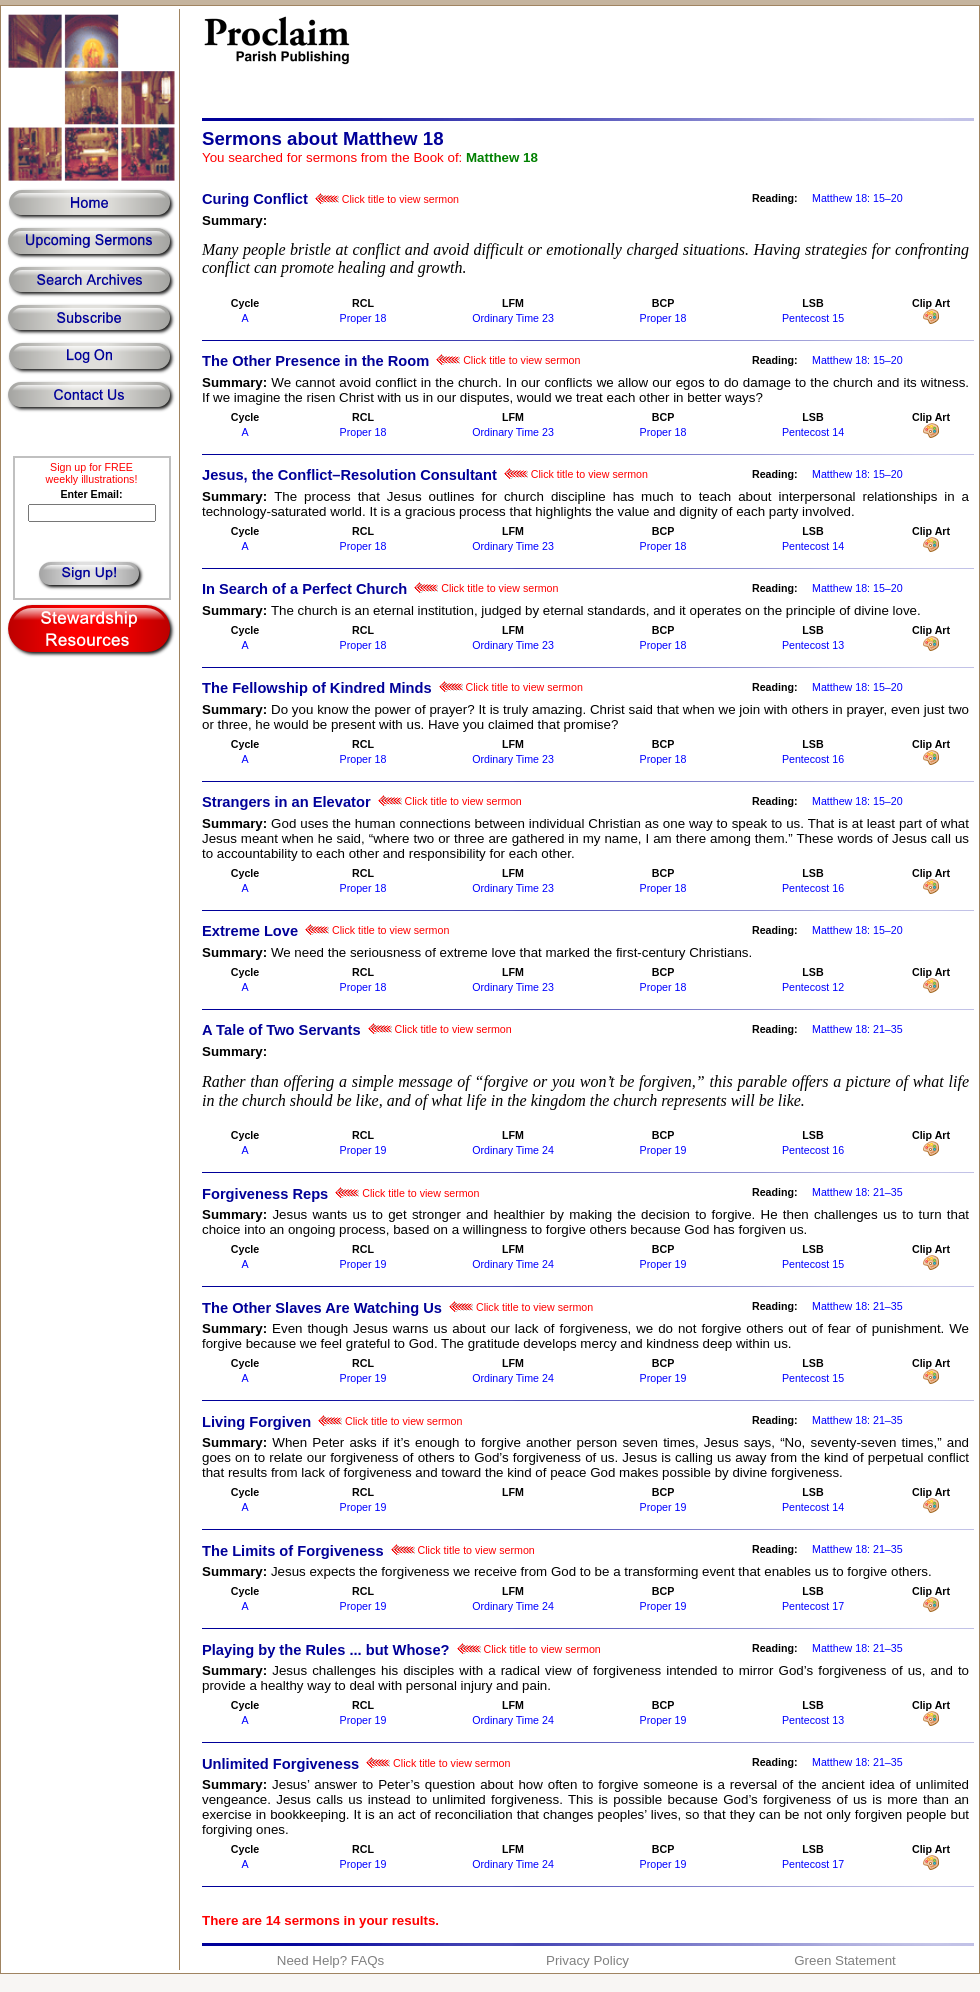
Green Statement (845, 1960)
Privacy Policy (587, 1960)
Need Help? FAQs (330, 1960)
